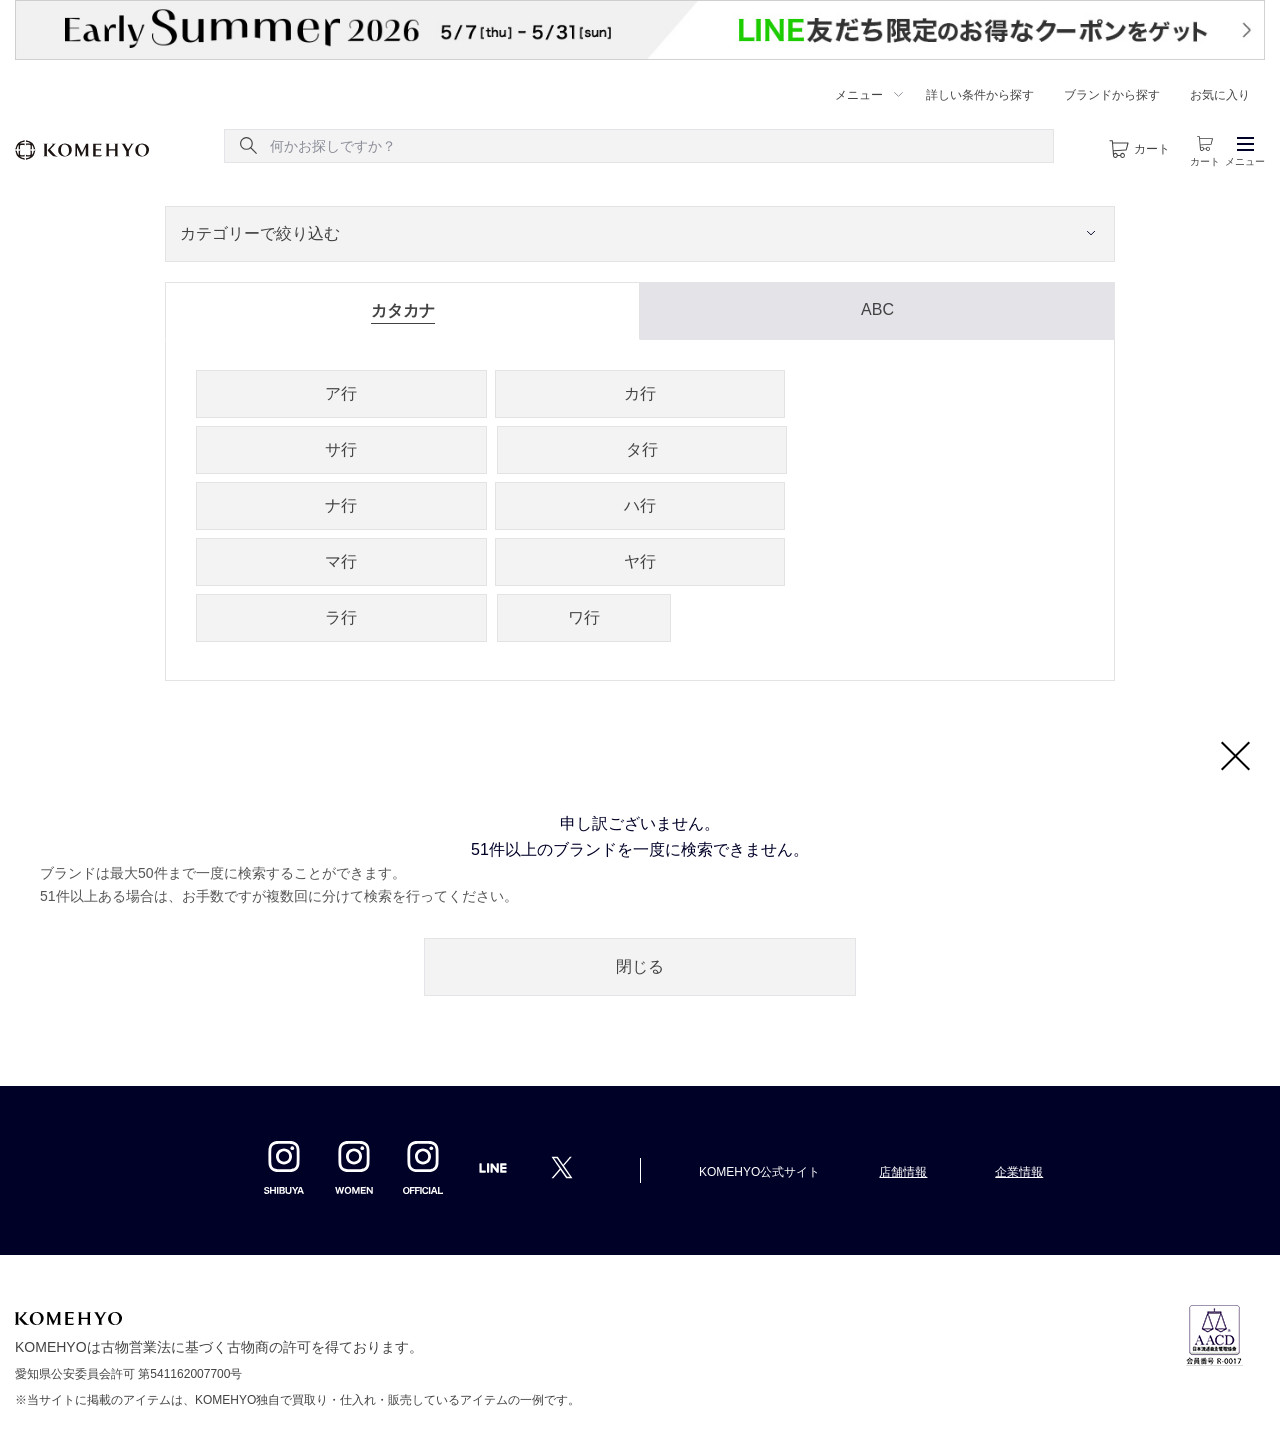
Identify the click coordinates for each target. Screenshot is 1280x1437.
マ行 (341, 561)
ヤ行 (640, 561)
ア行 (341, 393)
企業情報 (1019, 1172)
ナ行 (341, 505)
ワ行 (584, 617)
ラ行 (341, 617)
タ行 (642, 449)
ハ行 (640, 505)
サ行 (341, 449)
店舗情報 (903, 1172)
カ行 (640, 393)
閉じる (640, 966)
